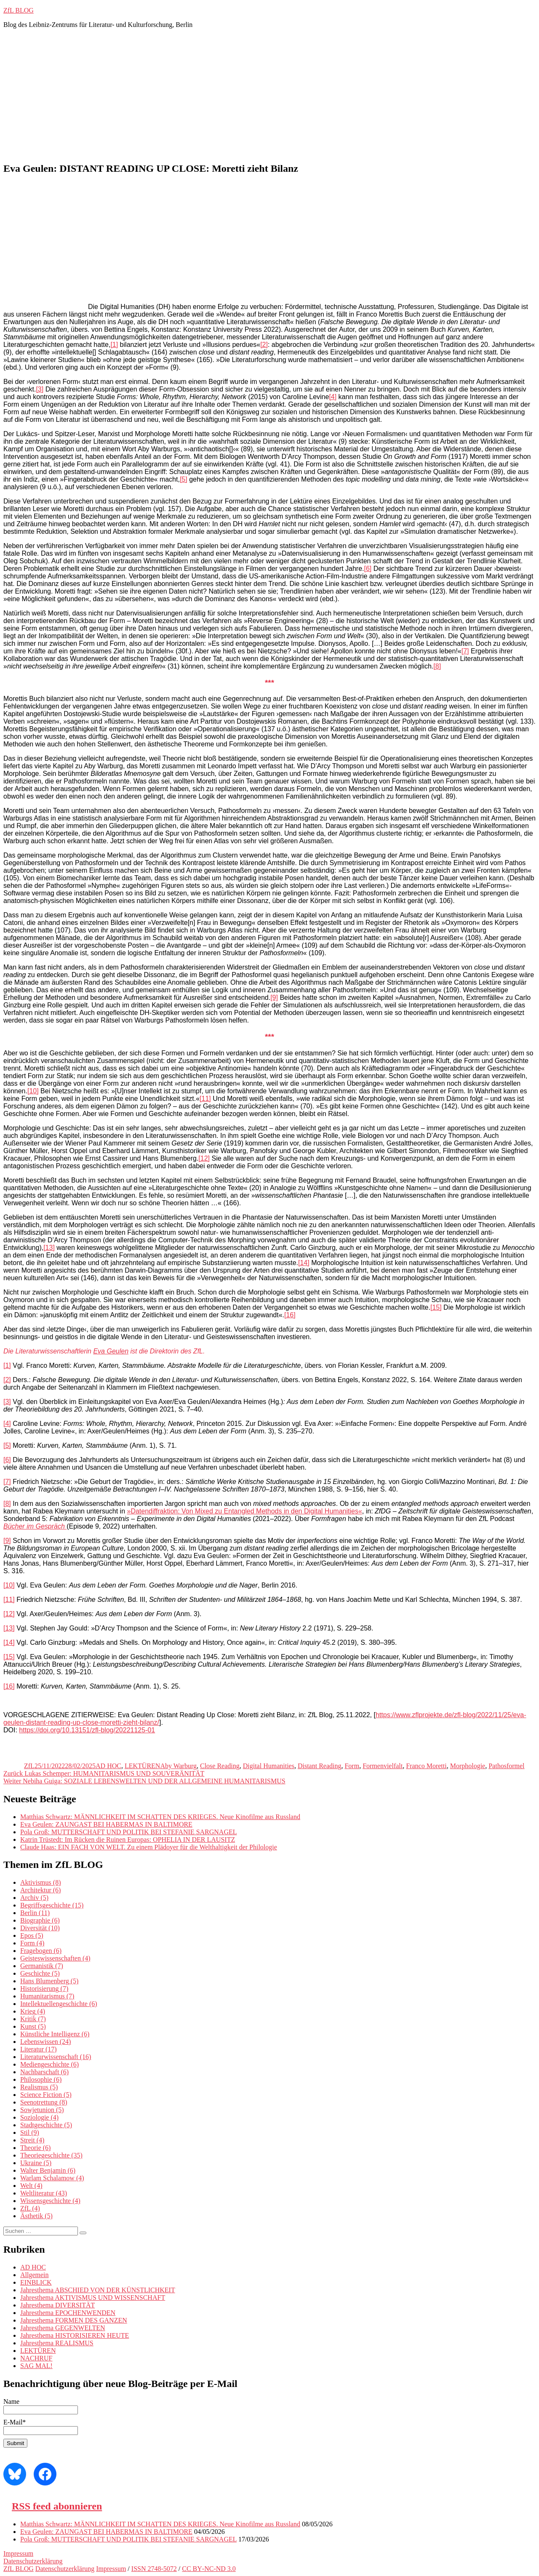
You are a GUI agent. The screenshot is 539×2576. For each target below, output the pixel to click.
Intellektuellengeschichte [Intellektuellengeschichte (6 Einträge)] (58, 2003)
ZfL (29, 1765)
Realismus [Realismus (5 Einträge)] (39, 2087)
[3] (39, 389)
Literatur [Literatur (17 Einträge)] (38, 2049)
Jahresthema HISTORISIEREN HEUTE (74, 2335)
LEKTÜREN (142, 1765)
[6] (368, 568)
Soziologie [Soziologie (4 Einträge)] (39, 2117)
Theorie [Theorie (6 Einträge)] (35, 2147)
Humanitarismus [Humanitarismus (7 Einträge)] (47, 1996)
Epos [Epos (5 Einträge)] (31, 1935)
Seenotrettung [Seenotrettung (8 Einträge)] (43, 2102)
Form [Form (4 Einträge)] (32, 1943)
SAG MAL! (36, 2365)
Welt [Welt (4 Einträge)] (31, 2185)
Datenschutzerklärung (32, 2561)
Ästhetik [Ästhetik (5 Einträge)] (36, 2215)
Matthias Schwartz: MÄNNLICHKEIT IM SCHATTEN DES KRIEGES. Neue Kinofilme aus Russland (160, 1816)
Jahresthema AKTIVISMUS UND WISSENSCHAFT (92, 2297)
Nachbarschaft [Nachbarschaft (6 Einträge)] (44, 2071)
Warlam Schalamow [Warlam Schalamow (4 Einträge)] (52, 2178)
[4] (332, 396)
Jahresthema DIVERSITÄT (57, 2305)
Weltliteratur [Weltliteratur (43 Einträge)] (43, 2193)
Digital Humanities (268, 1765)
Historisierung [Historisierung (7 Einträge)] (44, 1988)
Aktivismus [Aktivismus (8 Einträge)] (40, 1882)
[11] (205, 1098)
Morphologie (468, 1765)
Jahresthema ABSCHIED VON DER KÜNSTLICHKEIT (97, 2290)
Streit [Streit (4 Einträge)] (32, 2140)
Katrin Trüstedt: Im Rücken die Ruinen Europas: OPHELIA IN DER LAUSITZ (127, 1839)
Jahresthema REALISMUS (56, 2343)
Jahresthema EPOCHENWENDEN (67, 2312)
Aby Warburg (178, 1765)
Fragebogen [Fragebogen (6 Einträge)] (40, 1950)
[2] (264, 344)
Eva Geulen (110, 1351)
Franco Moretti (426, 1765)
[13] (49, 1247)
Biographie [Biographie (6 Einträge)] (40, 1920)
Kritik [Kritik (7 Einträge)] (33, 2018)
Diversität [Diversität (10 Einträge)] (40, 1927)
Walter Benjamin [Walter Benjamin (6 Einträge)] (47, 2170)
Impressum (18, 2553)
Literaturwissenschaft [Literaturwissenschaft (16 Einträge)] (55, 2056)
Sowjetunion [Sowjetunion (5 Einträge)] (42, 2109)
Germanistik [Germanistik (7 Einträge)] (41, 1965)
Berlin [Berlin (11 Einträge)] (35, 1912)
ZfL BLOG (18, 10)
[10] (33, 1091)
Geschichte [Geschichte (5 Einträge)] (40, 1973)
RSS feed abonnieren (57, 2506)
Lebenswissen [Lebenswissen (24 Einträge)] (45, 2041)
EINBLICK (36, 2282)
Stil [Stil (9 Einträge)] (29, 2132)
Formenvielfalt (383, 1765)
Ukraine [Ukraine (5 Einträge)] (35, 2162)
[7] (465, 651)
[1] (114, 344)
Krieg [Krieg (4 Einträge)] (32, 2011)
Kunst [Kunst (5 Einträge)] (33, 2026)
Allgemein (34, 2274)
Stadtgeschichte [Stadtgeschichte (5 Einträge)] (46, 2124)
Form (351, 1765)
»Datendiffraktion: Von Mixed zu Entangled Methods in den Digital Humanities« (244, 1511)
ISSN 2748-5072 (154, 2568)
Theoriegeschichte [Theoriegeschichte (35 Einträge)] (51, 2155)
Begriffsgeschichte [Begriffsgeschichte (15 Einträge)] (51, 1905)
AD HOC (108, 1765)
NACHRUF (36, 2358)
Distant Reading (320, 1765)
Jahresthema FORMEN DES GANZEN (73, 2320)
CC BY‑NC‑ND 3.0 (209, 2568)
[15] (436, 1307)
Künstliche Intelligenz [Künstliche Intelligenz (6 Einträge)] (54, 2034)
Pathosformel (506, 1765)
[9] (274, 997)
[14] (304, 1262)
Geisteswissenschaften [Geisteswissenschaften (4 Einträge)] (55, 1958)
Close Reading (220, 1765)
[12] (204, 1158)
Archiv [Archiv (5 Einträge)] (34, 1897)
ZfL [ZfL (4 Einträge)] (30, 2208)
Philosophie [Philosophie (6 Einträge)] (40, 2079)
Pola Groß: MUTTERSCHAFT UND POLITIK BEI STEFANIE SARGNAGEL (128, 1831)
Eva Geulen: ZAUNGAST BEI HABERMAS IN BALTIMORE (106, 1824)
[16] (290, 1315)
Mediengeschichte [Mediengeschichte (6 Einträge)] (49, 2064)
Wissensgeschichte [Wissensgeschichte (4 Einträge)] (50, 2200)
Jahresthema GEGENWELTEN (62, 2327)
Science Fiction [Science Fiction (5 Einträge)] (46, 2094)
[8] (437, 666)
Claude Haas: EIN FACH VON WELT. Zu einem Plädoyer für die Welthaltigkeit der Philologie (148, 1847)
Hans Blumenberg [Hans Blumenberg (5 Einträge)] (49, 1981)
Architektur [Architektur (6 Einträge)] (40, 1890)
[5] (183, 479)
